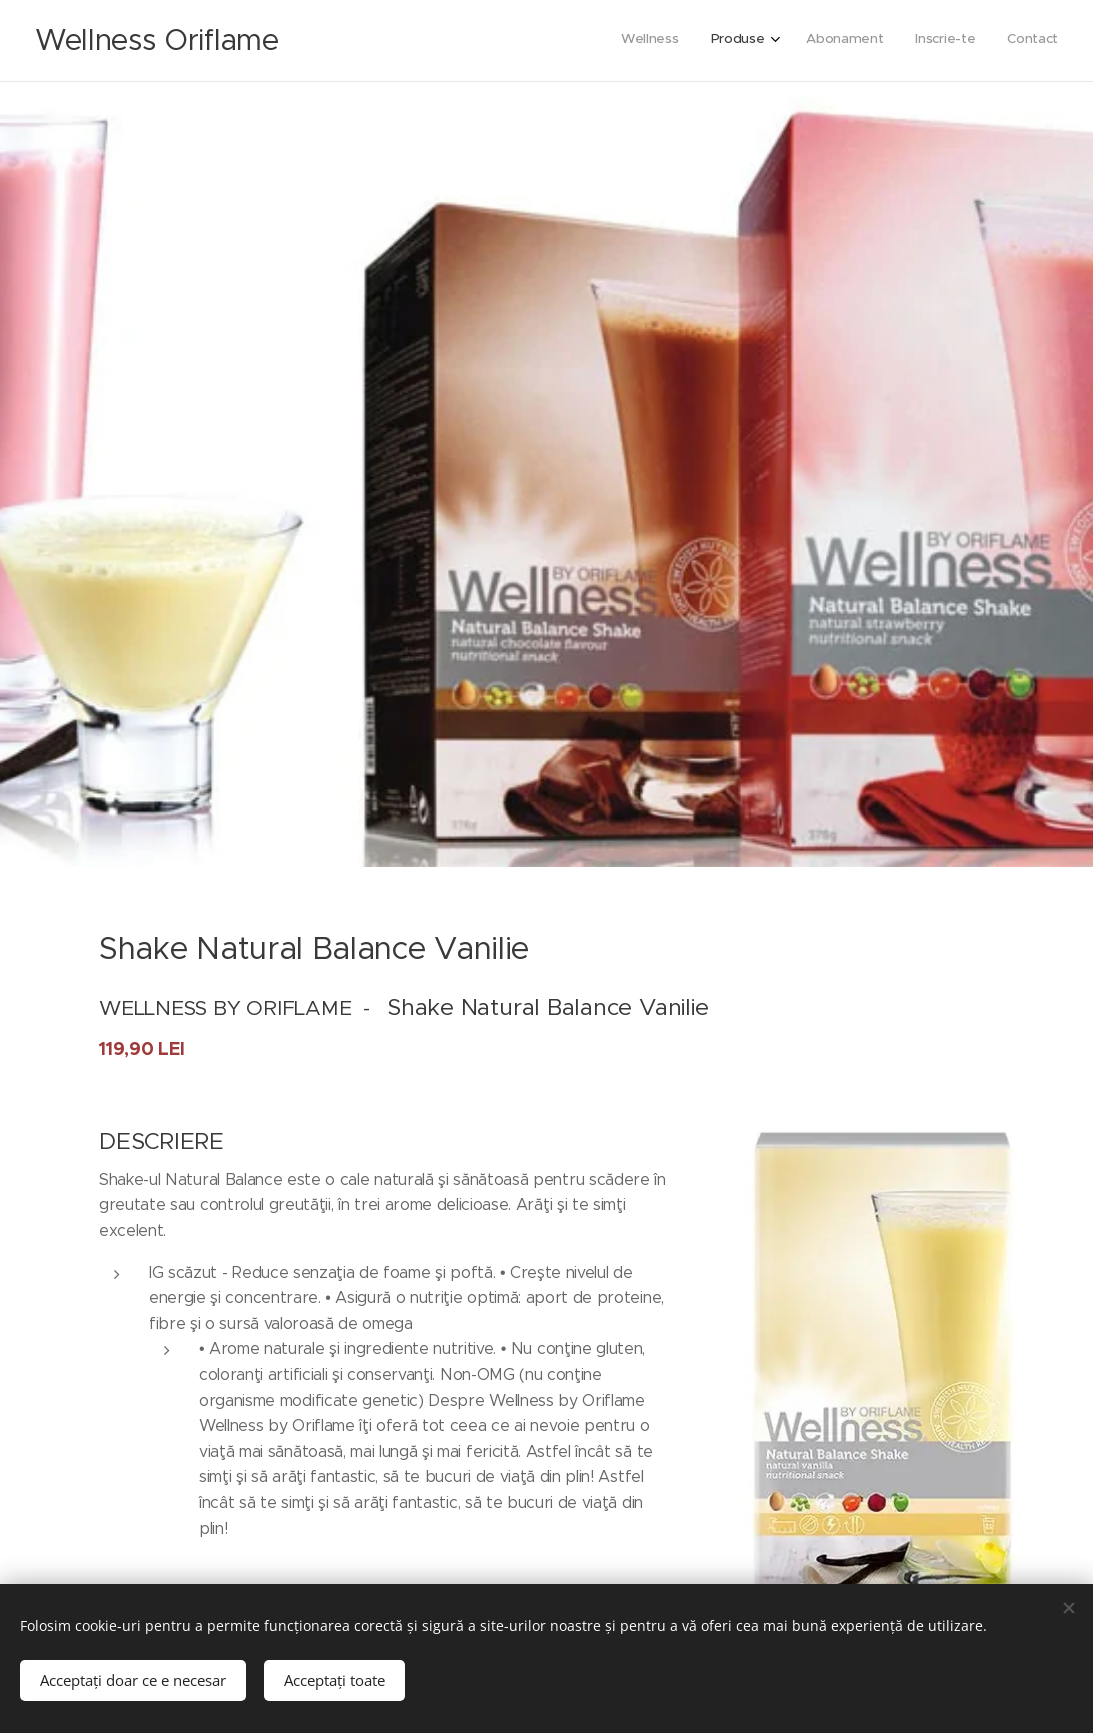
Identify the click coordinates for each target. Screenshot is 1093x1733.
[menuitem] (925, 41)
